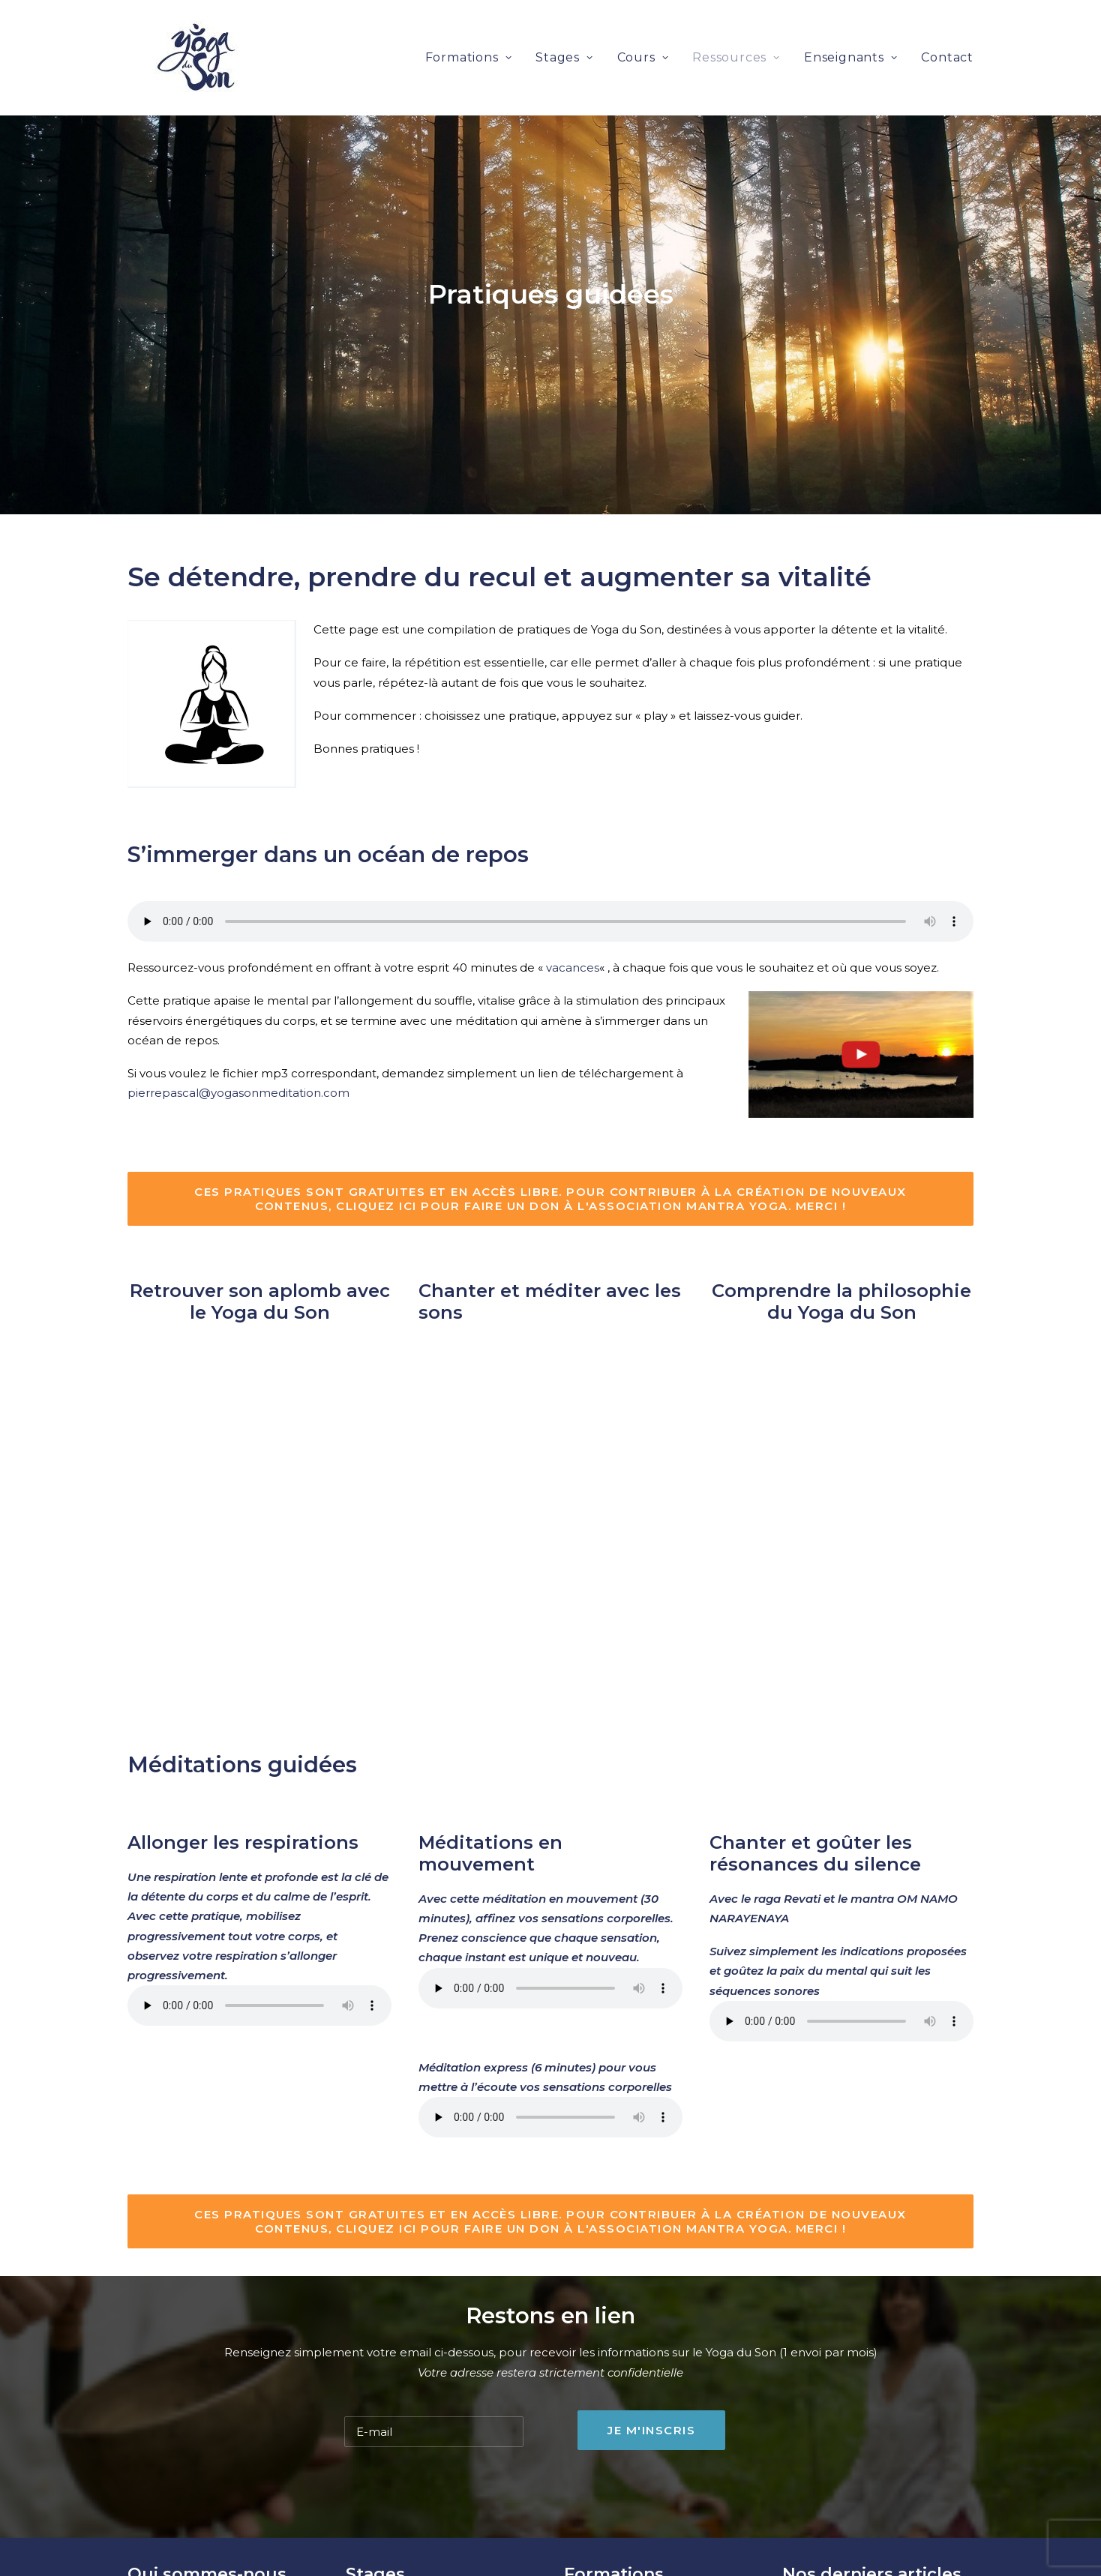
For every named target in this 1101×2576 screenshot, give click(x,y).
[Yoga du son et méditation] (169, 37)
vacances (572, 881)
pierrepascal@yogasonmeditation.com (239, 1006)
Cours (643, 37)
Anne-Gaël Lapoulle (185, 2547)
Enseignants (850, 37)
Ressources (736, 37)
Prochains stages (394, 2528)
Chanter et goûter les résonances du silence (815, 1767)
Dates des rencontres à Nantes (652, 2567)
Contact (947, 37)
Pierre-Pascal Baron (185, 2567)
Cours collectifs (389, 2547)
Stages (564, 37)
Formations (468, 37)
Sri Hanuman (165, 2528)
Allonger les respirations (243, 1756)
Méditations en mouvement (490, 1767)
